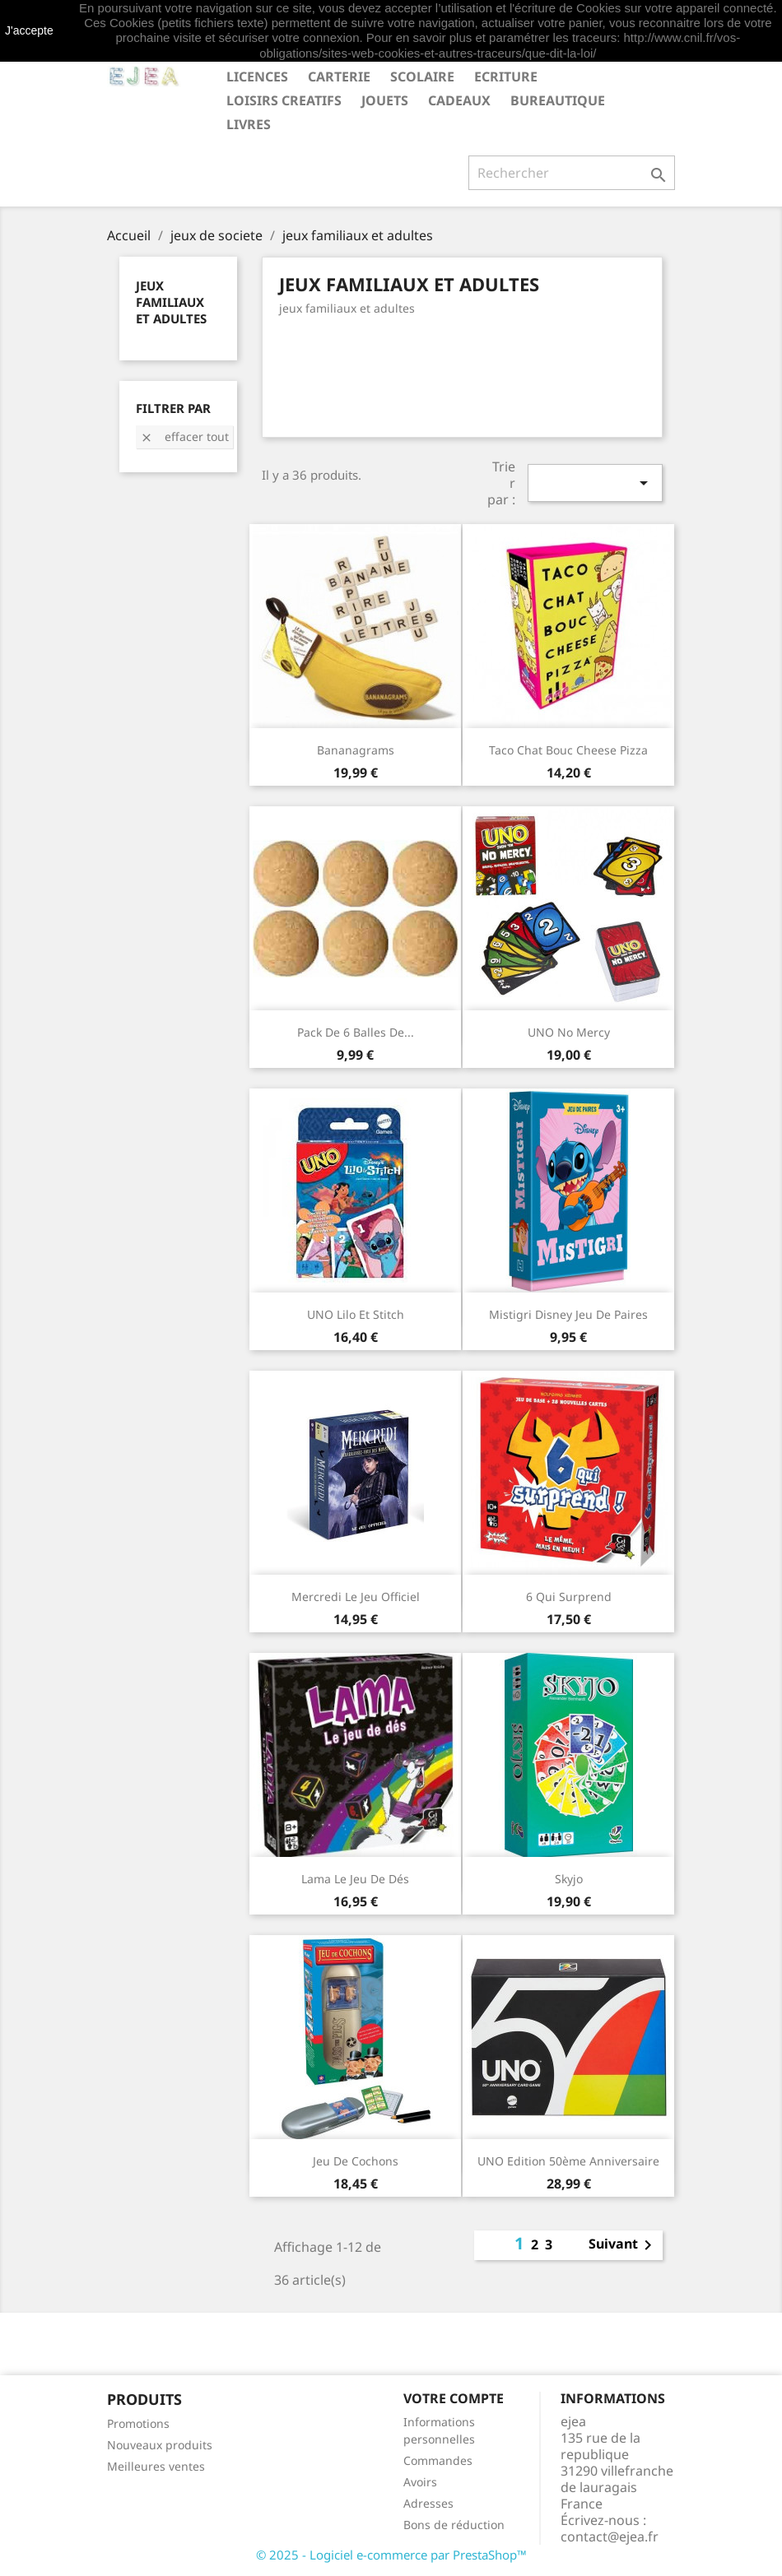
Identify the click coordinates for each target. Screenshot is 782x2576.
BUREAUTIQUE (557, 100)
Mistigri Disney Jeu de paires (568, 1314)
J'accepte (29, 30)
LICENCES (257, 76)
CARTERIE (339, 76)
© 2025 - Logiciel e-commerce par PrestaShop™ (391, 2554)
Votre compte (453, 2398)
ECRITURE (506, 76)
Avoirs (420, 2482)
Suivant (623, 2245)
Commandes (437, 2460)
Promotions (138, 2423)
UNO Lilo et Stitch (355, 1314)
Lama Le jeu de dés (355, 1879)
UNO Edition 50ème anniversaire (568, 2161)
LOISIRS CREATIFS (284, 100)
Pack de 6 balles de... (355, 1032)
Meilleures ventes (156, 2466)
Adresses (428, 2503)
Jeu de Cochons (355, 2161)
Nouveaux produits (159, 2445)
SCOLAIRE (422, 76)
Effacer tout (184, 436)
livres (248, 124)
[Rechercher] (571, 172)
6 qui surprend (569, 1596)
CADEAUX (459, 100)
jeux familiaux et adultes (171, 302)
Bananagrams (355, 750)
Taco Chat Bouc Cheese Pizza (568, 750)
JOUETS (384, 100)
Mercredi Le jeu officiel (355, 1596)
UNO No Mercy (569, 1032)
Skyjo (569, 1879)
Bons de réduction (454, 2524)
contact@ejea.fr (610, 2536)
